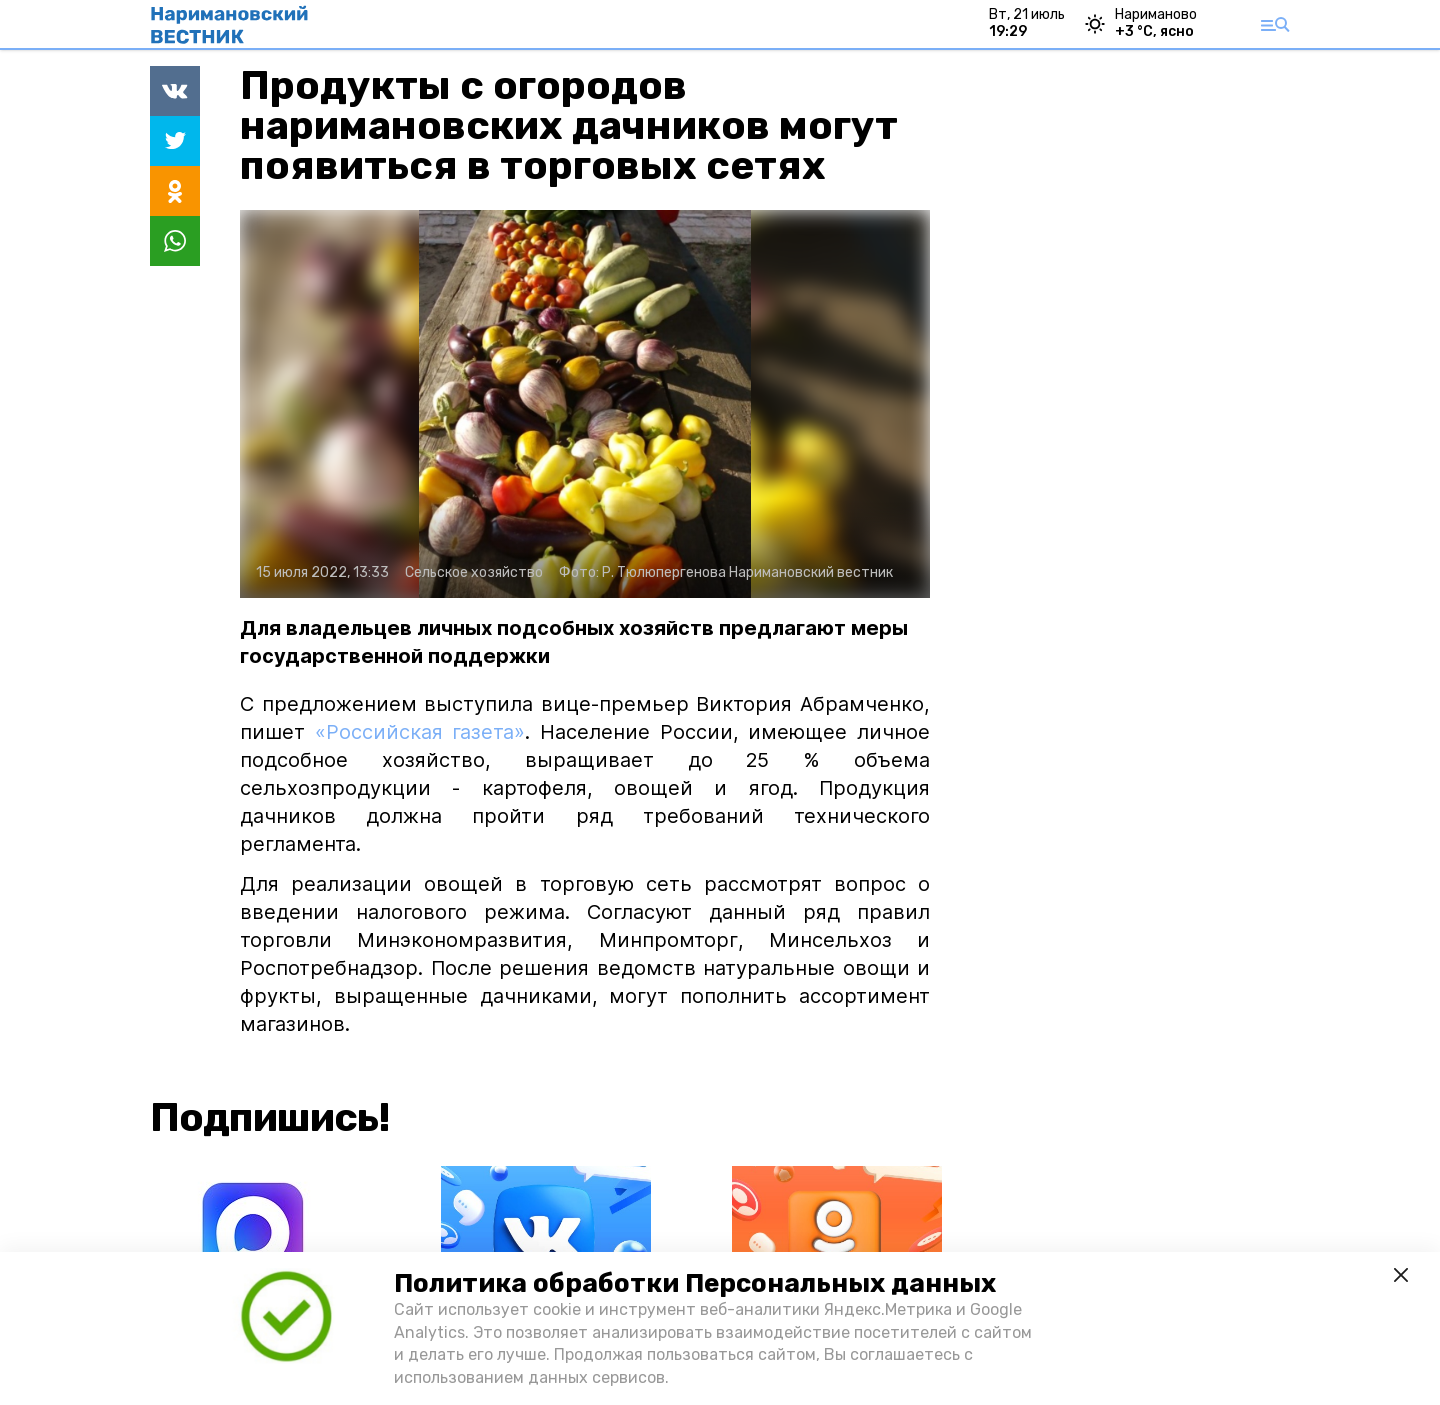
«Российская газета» (420, 732)
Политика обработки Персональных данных (695, 1283)
